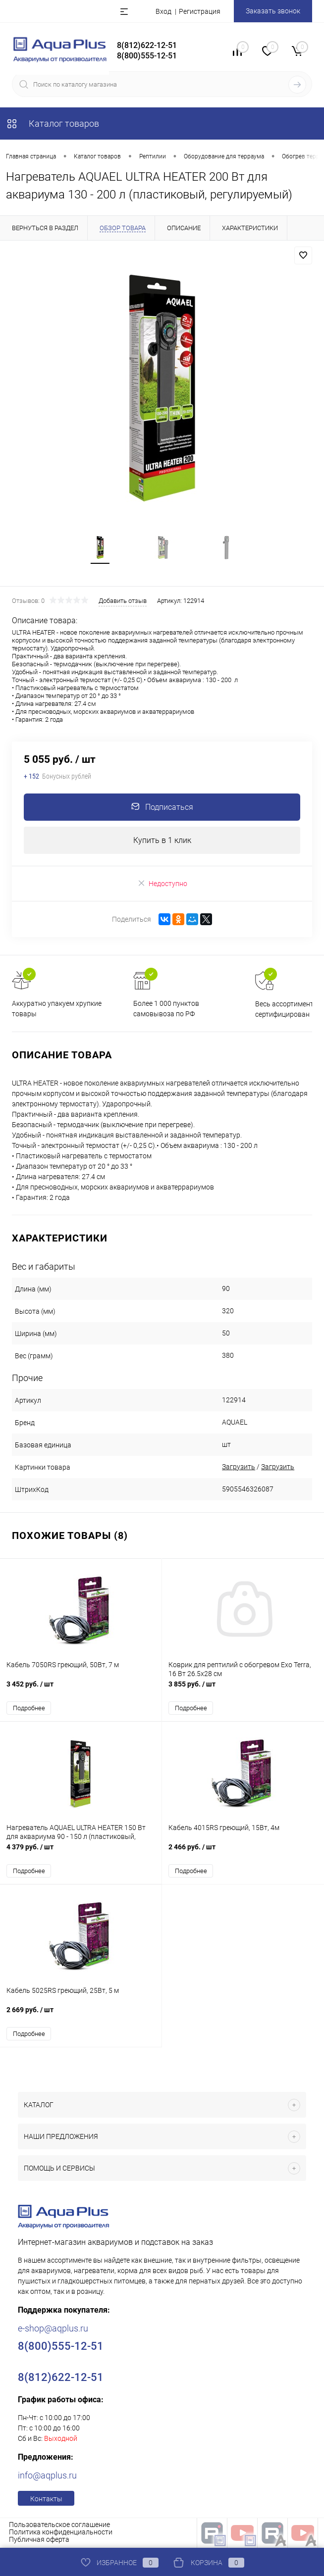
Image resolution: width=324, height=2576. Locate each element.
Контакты (46, 2500)
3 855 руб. (243, 1690)
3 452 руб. (80, 1690)
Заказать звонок (273, 11)
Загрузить (238, 1468)
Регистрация (199, 11)
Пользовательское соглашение (59, 2525)
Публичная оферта (39, 2540)
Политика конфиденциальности (60, 2533)
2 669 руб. (80, 2016)
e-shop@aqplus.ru (53, 2329)
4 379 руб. (80, 1853)
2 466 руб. (243, 1853)
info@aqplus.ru (47, 2476)
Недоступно (162, 884)
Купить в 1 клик (162, 841)
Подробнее (29, 1709)
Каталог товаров (52, 123)
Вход (163, 11)
